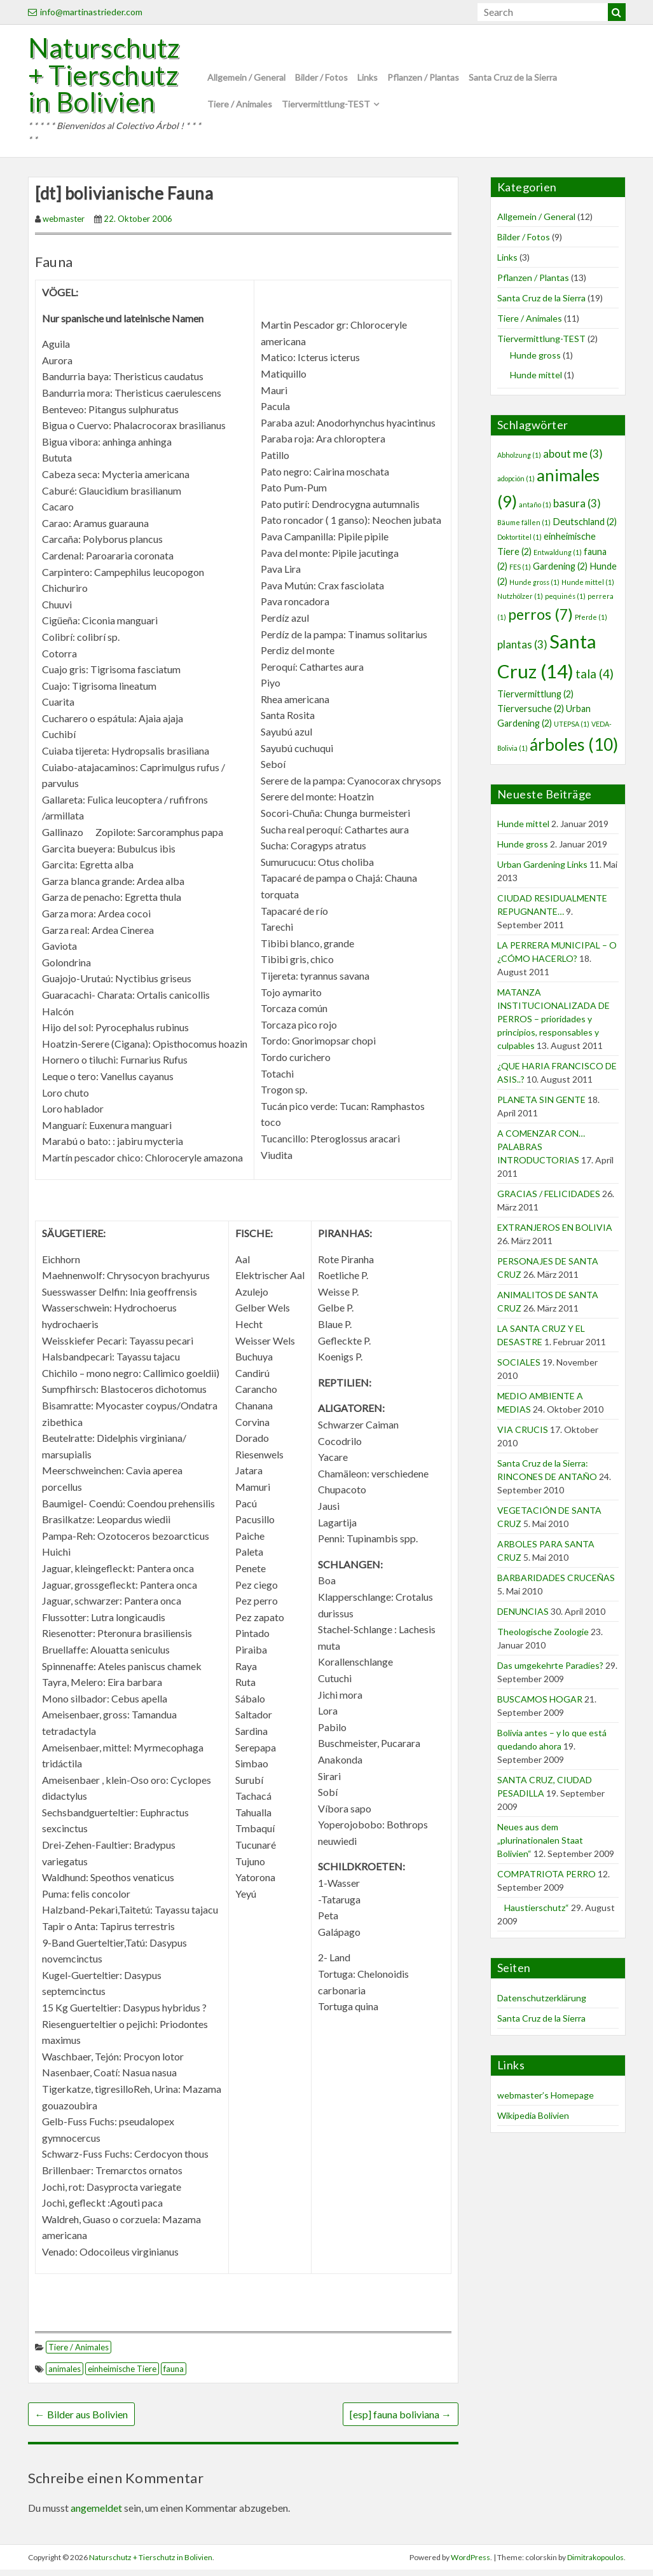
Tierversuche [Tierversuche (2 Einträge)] (530, 714)
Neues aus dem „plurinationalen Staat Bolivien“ (540, 1846)
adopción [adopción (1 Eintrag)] (516, 485)
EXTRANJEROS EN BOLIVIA (554, 1233)
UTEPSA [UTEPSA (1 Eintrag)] (571, 730)
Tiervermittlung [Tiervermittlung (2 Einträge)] (535, 699)
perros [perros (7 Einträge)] (540, 620)
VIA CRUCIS (522, 1435)
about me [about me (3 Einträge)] (573, 460)
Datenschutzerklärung (541, 2004)
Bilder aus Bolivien (81, 2421)
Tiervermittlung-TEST (326, 107)
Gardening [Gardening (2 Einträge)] (560, 572)
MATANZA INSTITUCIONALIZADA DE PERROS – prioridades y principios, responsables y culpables (553, 1025)
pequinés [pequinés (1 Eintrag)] (565, 602)
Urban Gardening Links (542, 870)
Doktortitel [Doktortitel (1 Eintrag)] (519, 543)
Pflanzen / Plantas (423, 80)
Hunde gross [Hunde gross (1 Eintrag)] (534, 588)
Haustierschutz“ (533, 1913)
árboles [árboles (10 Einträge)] (574, 751)
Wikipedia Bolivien (533, 2121)
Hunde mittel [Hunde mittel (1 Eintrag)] (587, 588)
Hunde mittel (536, 381)
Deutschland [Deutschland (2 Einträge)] (585, 528)
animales (64, 2375)
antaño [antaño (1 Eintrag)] (535, 511)
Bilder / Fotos (321, 80)
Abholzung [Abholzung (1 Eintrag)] (519, 461)
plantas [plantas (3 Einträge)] (522, 650)
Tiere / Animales (239, 107)
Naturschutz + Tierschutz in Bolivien (109, 78)
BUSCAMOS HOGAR (539, 1705)
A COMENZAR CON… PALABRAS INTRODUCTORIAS (541, 1153)
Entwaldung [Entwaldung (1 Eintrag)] (557, 558)
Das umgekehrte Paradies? (550, 1671)
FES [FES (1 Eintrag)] (520, 573)
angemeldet (96, 2514)
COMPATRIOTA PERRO (546, 1880)
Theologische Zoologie (543, 1638)
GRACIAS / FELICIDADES (548, 1200)
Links (367, 80)
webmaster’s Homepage (545, 2101)
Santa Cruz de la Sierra (513, 80)
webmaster (64, 225)
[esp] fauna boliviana (400, 2421)
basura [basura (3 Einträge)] (577, 509)
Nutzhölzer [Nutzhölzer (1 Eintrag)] (520, 602)
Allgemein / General (246, 80)
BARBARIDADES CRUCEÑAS (556, 1584)
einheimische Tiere (122, 2375)
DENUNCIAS (523, 1617)
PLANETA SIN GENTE (541, 1105)
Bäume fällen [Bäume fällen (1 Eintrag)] (524, 528)
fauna (173, 2375)
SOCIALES (518, 1368)
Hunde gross (535, 361)
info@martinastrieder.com (85, 11)
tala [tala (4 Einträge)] (594, 680)
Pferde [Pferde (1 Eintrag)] (591, 623)
